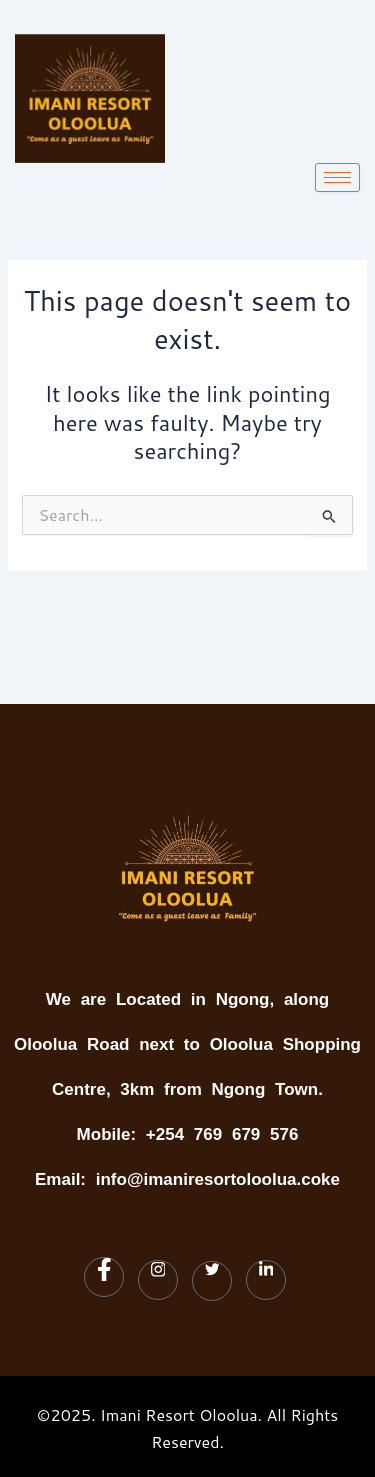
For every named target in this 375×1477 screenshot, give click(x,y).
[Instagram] (158, 1280)
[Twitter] (212, 1281)
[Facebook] (104, 1277)
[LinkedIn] (266, 1280)
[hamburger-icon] (337, 177)
